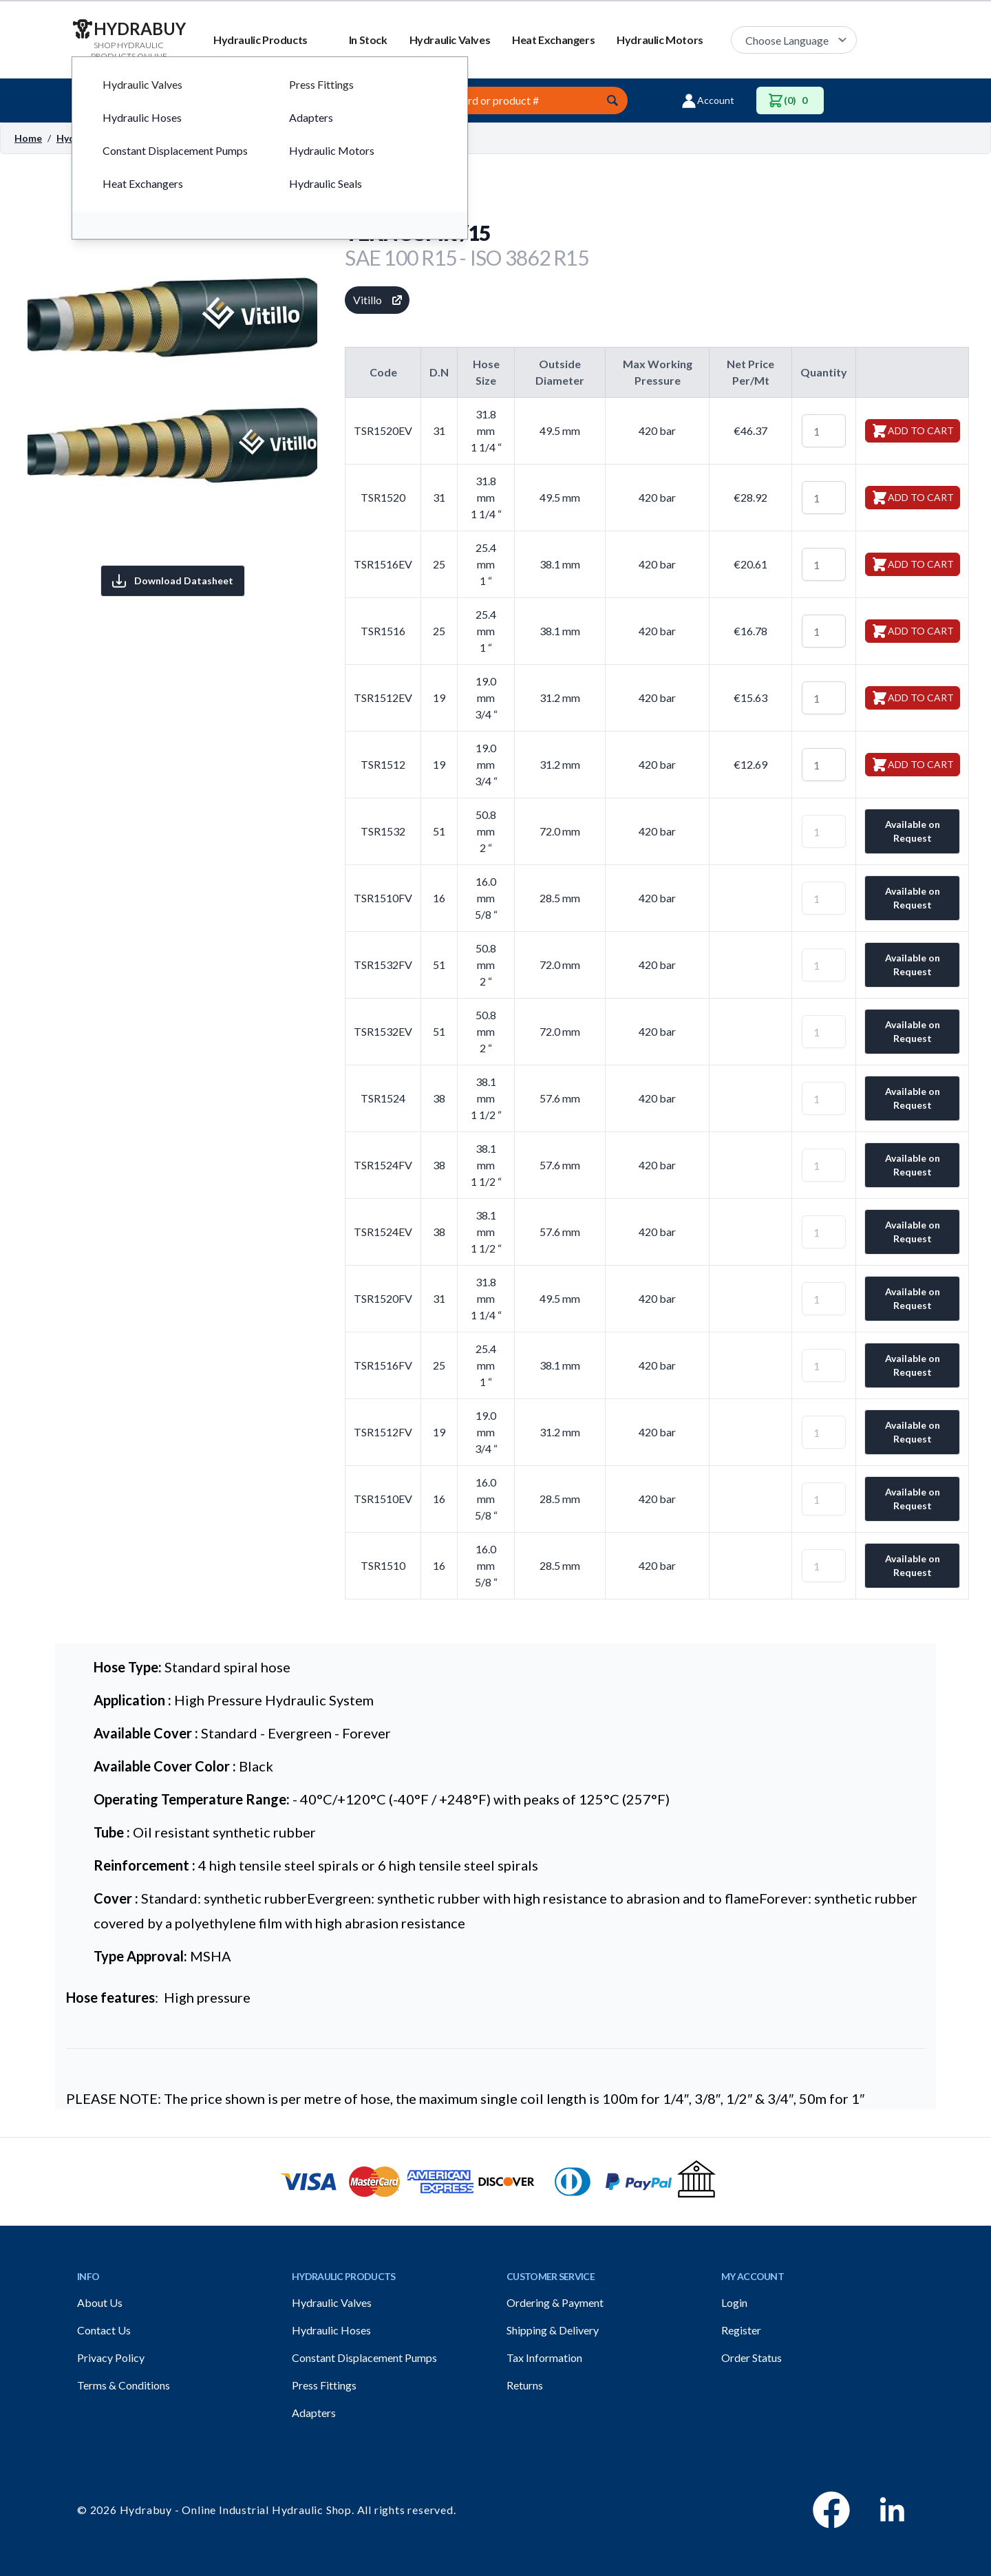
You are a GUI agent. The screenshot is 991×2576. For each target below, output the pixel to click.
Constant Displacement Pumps (364, 2357)
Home (28, 138)
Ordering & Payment (555, 2302)
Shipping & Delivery (553, 2330)
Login (734, 2302)
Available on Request (912, 831)
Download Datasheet (172, 581)
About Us (99, 2302)
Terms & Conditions (123, 2385)
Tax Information (544, 2357)
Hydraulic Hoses (331, 2330)
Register (741, 2330)
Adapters (314, 2412)
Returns (525, 2385)
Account (707, 100)
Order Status (751, 2357)
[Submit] (612, 100)
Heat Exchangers (553, 39)
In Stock (368, 39)
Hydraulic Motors (660, 39)
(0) (790, 100)
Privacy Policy (111, 2357)
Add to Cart (912, 431)
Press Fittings (324, 2385)
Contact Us (104, 2330)
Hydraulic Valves (450, 39)
